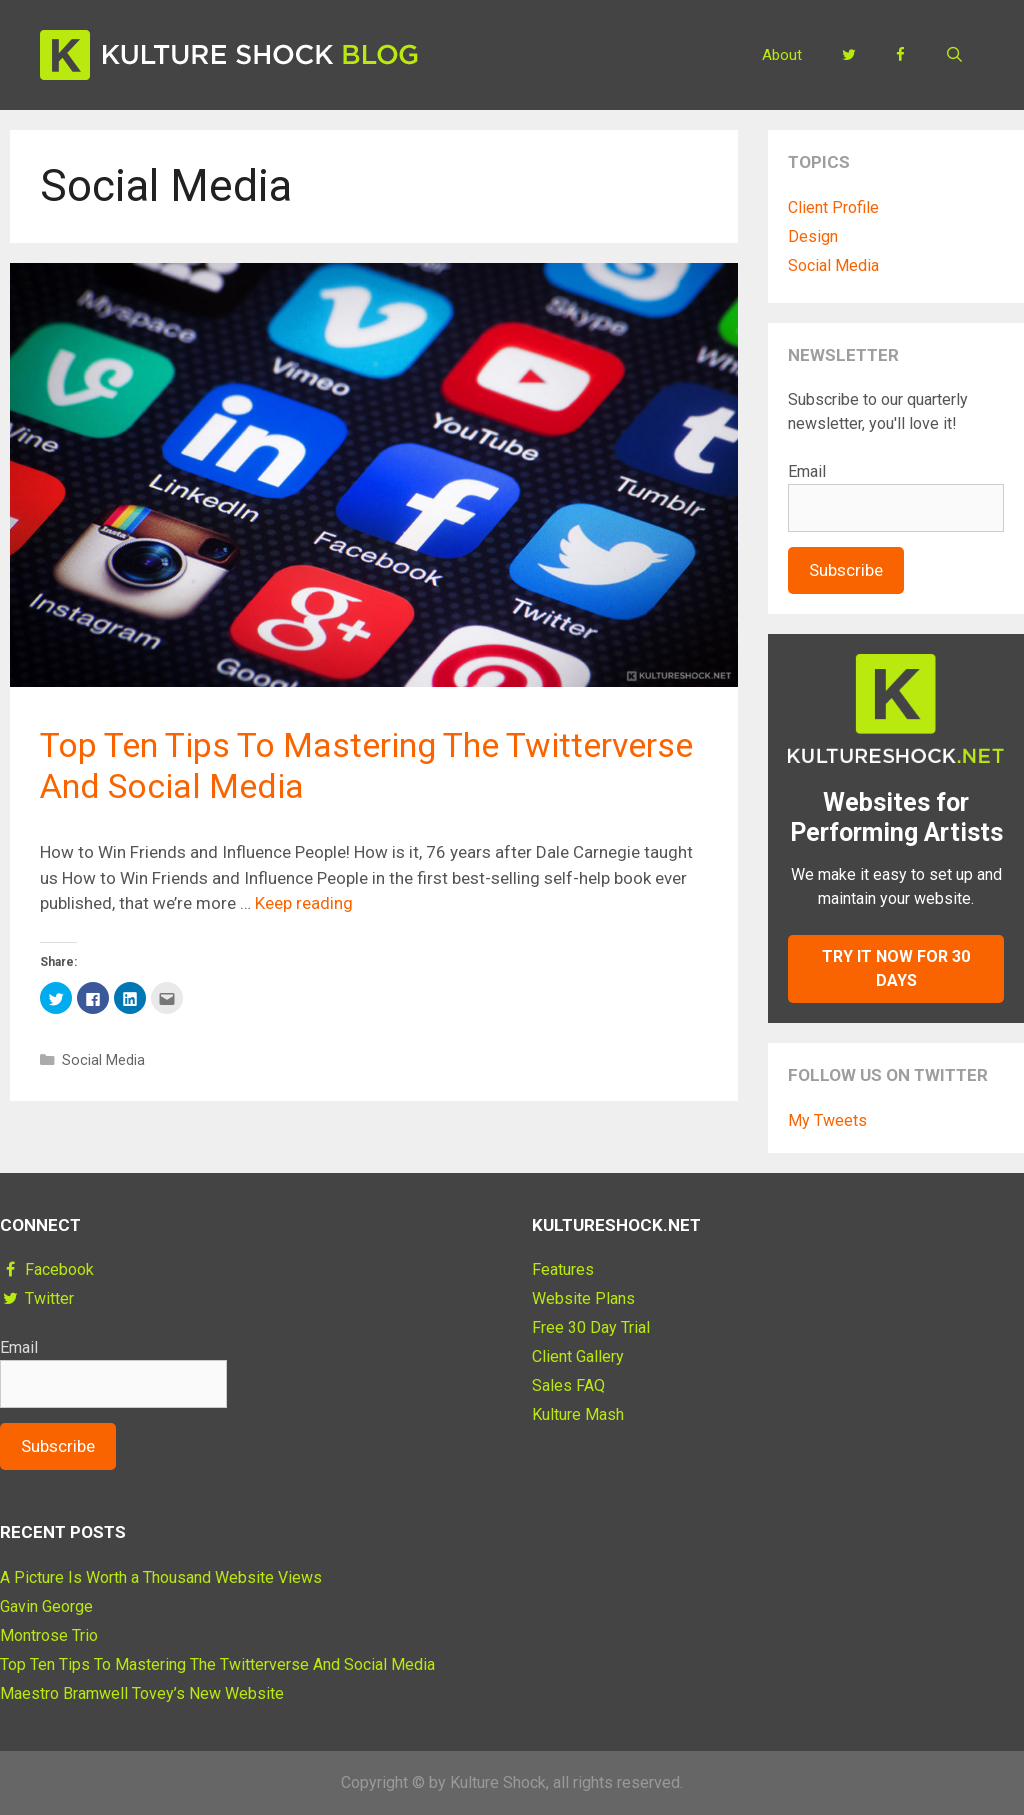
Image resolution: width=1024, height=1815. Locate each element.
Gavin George (46, 1606)
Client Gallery (578, 1356)
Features (563, 1269)
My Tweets (827, 1120)
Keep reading (304, 903)
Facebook (47, 1269)
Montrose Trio (49, 1635)
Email (807, 471)
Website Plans (583, 1298)
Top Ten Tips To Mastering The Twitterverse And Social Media (217, 1664)
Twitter (37, 1298)
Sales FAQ (568, 1385)
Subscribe (846, 570)
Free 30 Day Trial (591, 1327)
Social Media (103, 1060)
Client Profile (833, 207)
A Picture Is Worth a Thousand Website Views (161, 1577)
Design (813, 236)
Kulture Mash (578, 1414)
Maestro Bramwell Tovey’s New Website (142, 1693)
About (782, 55)
